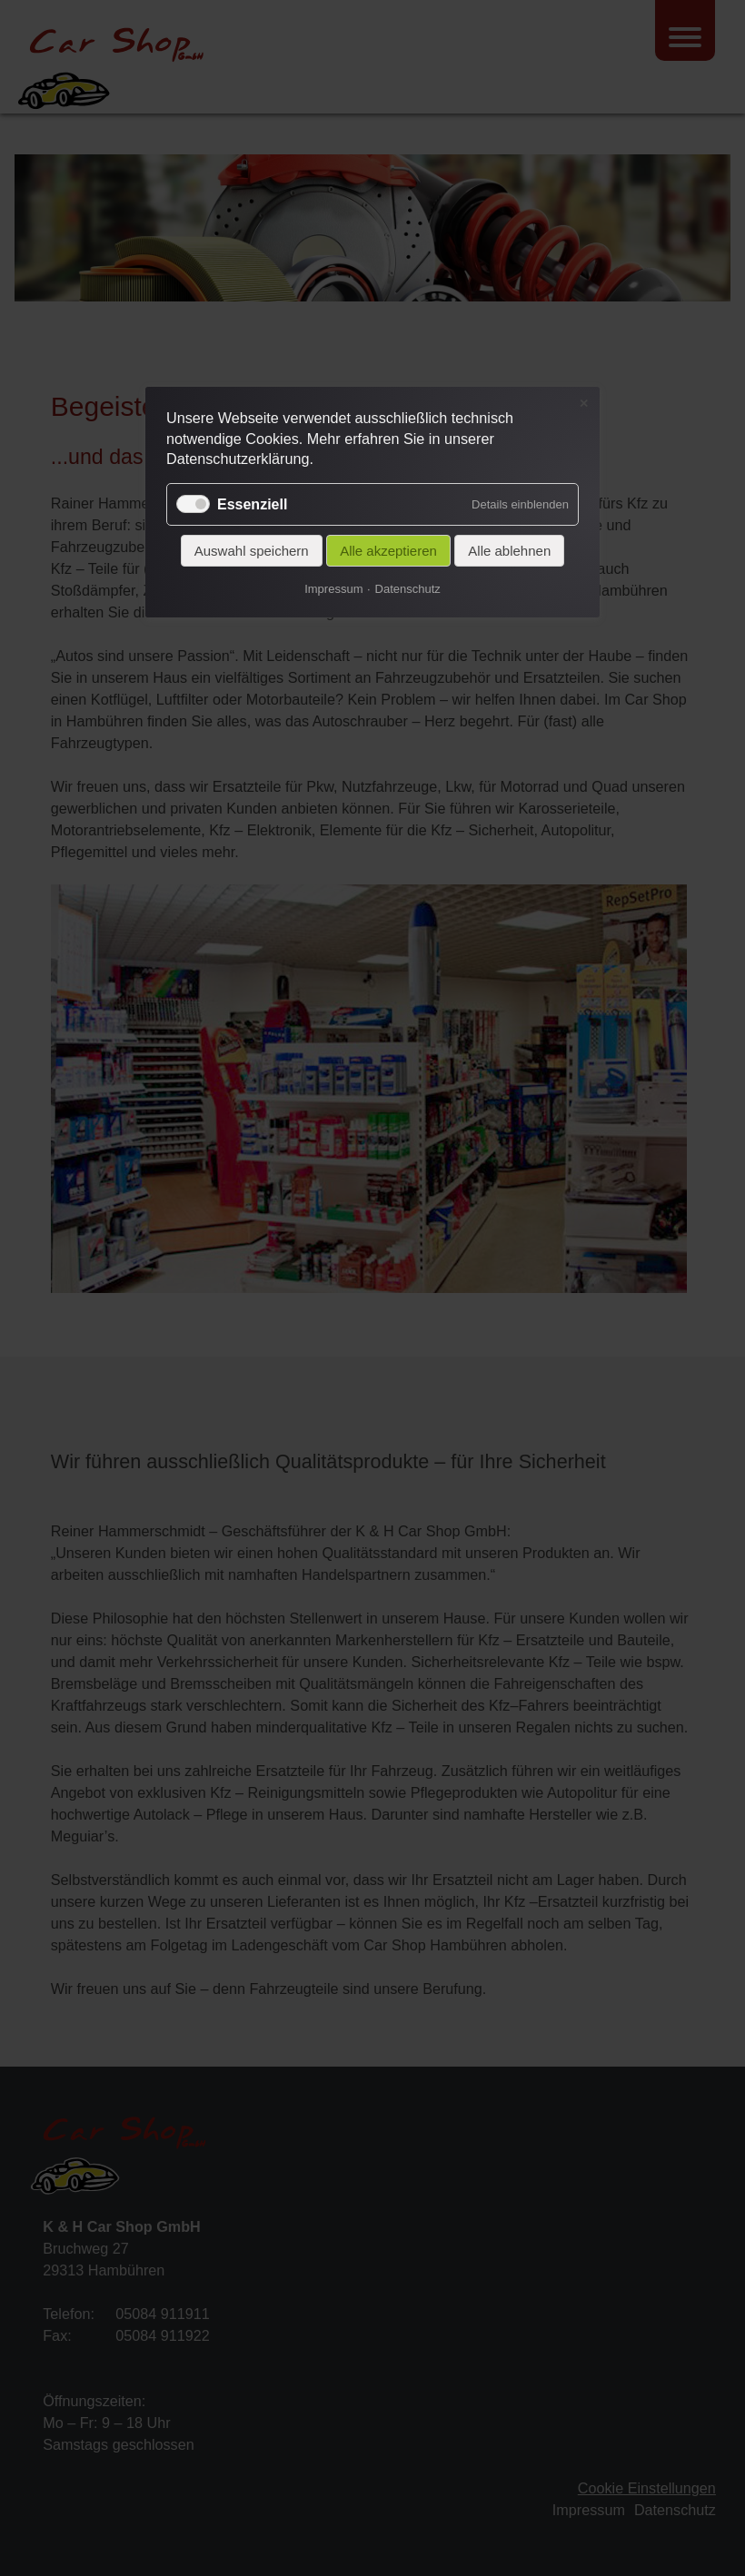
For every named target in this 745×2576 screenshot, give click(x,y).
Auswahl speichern (251, 550)
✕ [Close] (584, 403)
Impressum (333, 589)
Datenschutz (408, 589)
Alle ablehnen (509, 550)
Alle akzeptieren (388, 550)
